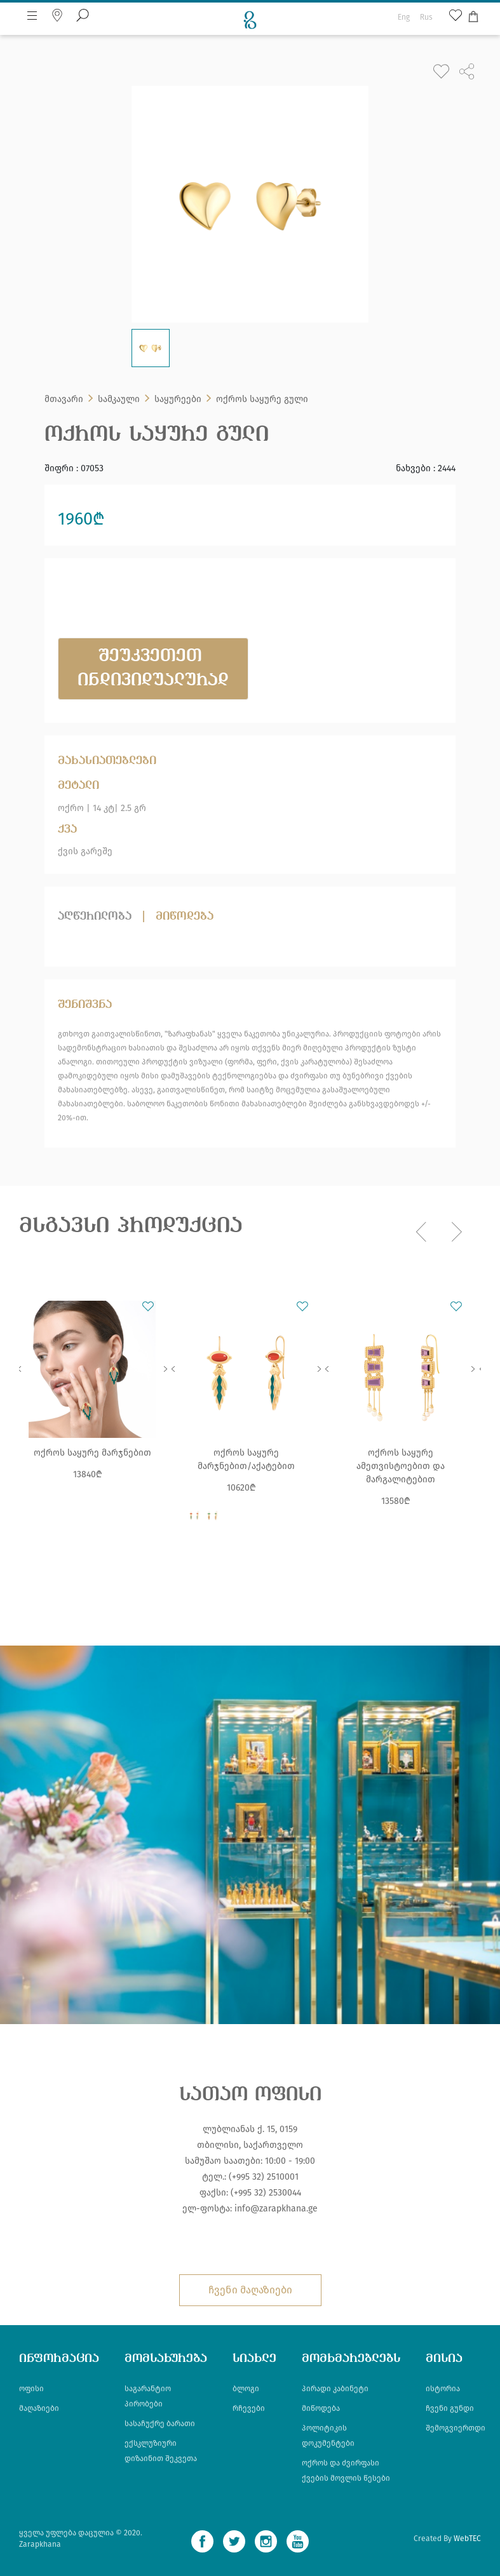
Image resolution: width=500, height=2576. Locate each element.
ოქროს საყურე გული (262, 399)
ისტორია (443, 2388)
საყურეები (177, 399)
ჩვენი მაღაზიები (250, 2290)
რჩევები (249, 2408)
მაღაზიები (39, 2408)
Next (165, 1369)
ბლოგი (246, 2388)
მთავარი (63, 399)
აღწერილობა (95, 916)
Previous (19, 1369)
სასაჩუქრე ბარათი (160, 2423)
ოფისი (31, 2388)
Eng (404, 17)
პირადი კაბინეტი (335, 2388)
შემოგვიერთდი (455, 2428)
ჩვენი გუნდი (450, 2408)
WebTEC (467, 2538)
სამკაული (119, 399)
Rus (426, 17)
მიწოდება (184, 916)
